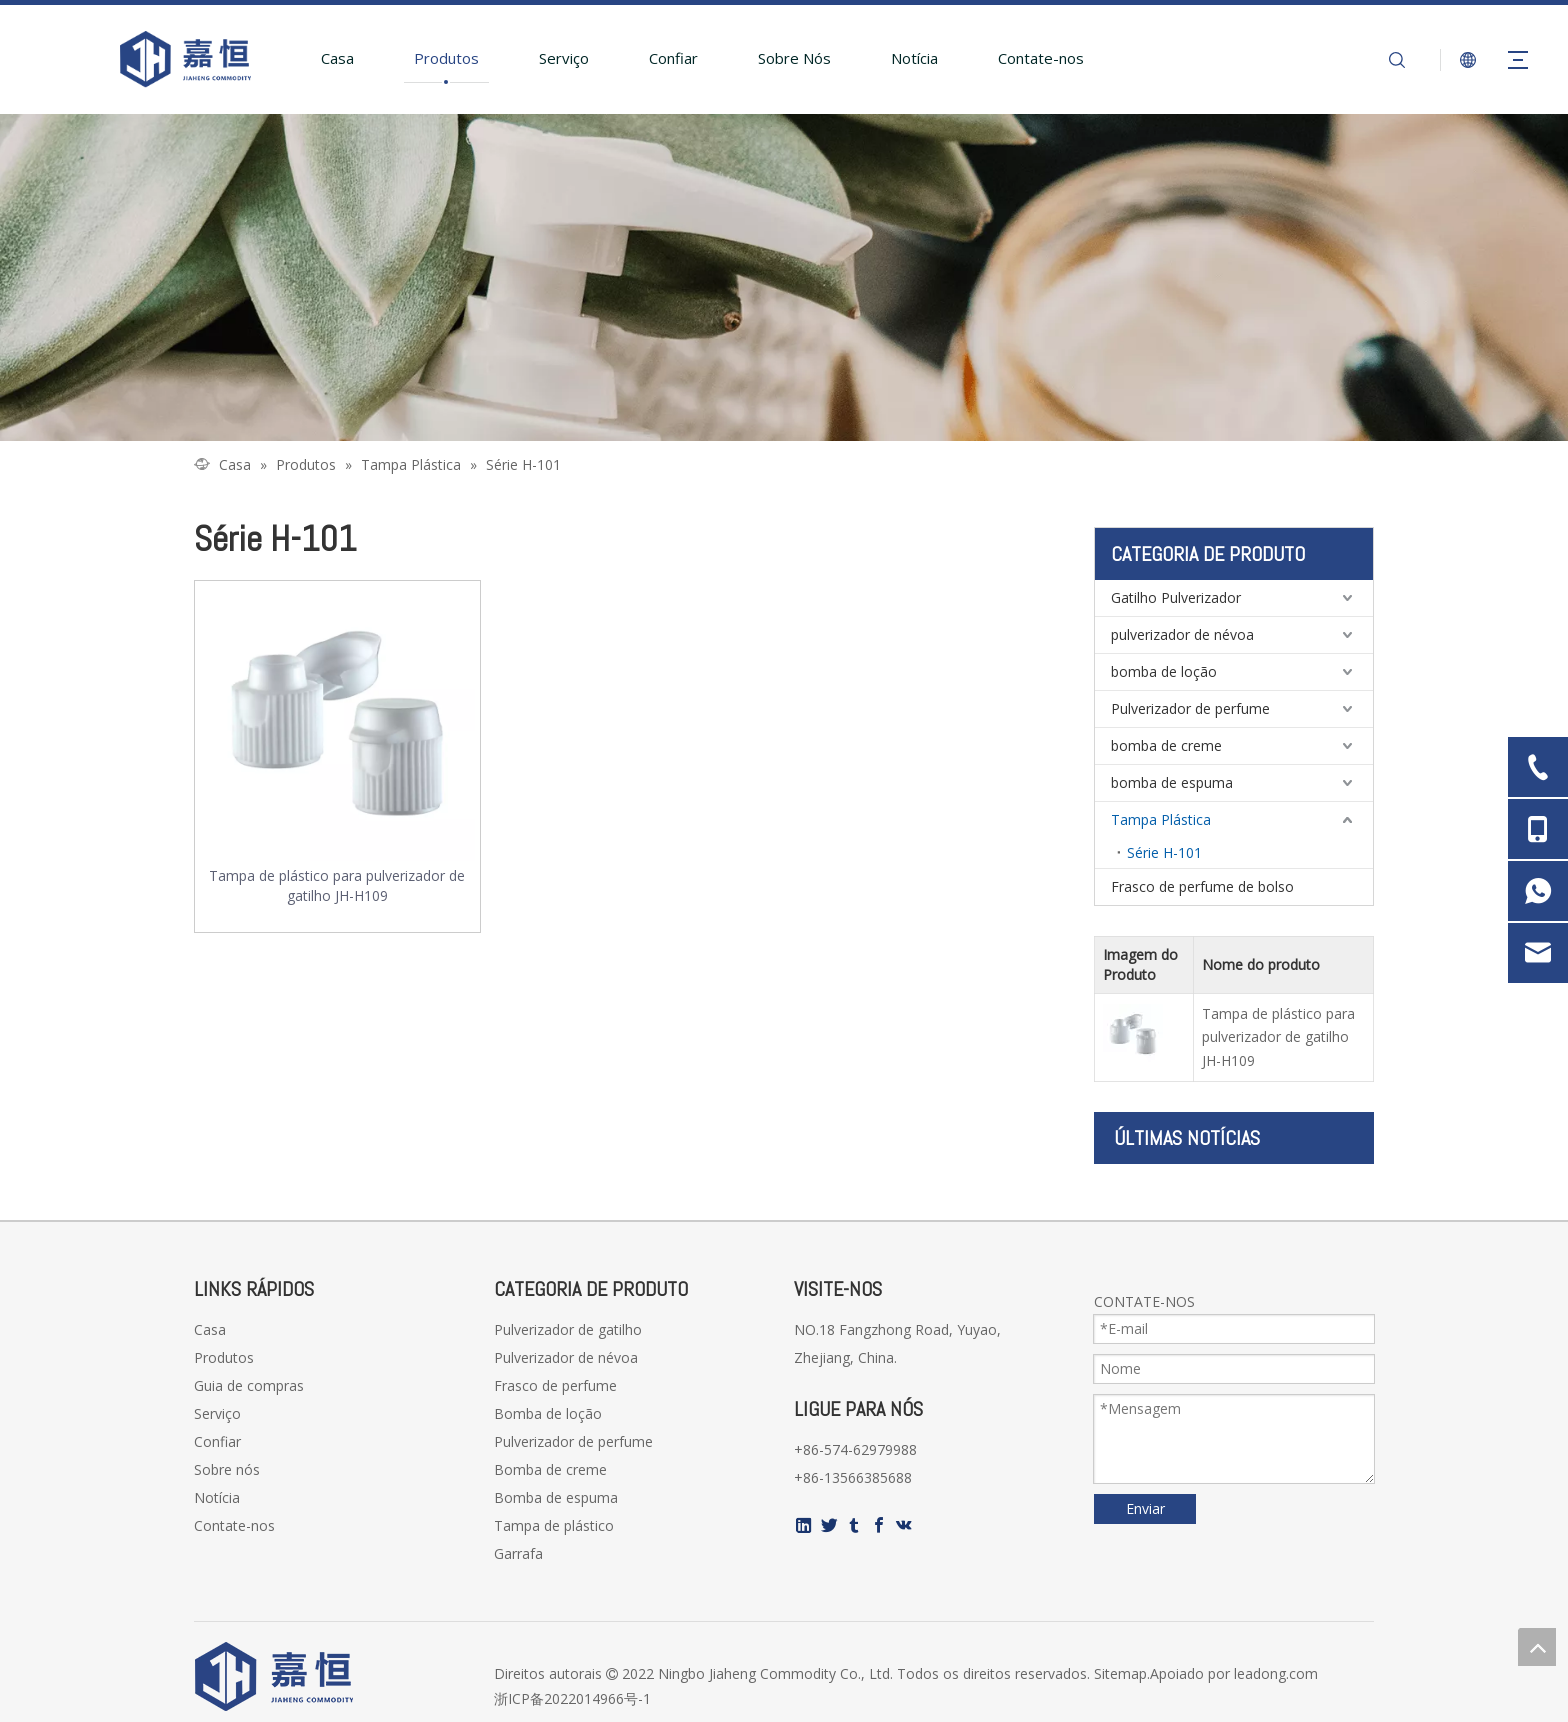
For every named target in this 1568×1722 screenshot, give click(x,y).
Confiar (673, 58)
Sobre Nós (794, 58)
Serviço (564, 58)
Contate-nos (1041, 58)
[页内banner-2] (784, 277)
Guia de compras (249, 1385)
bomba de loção (1164, 671)
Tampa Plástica (1161, 819)
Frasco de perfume (555, 1385)
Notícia (914, 58)
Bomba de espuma (556, 1497)
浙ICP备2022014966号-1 (572, 1698)
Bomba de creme (550, 1469)
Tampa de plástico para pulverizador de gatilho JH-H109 (337, 885)
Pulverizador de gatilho (568, 1329)
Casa (337, 58)
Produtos (446, 58)
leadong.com (1276, 1673)
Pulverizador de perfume (1190, 708)
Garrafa (518, 1553)
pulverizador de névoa (1182, 634)
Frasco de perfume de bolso (1202, 886)
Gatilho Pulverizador (1176, 597)
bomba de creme (1166, 745)
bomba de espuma (1172, 782)
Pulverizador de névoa (566, 1357)
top (1537, 1647)
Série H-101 (1164, 852)
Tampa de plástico (554, 1525)
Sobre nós (227, 1469)
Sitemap (1120, 1673)
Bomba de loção (548, 1413)
